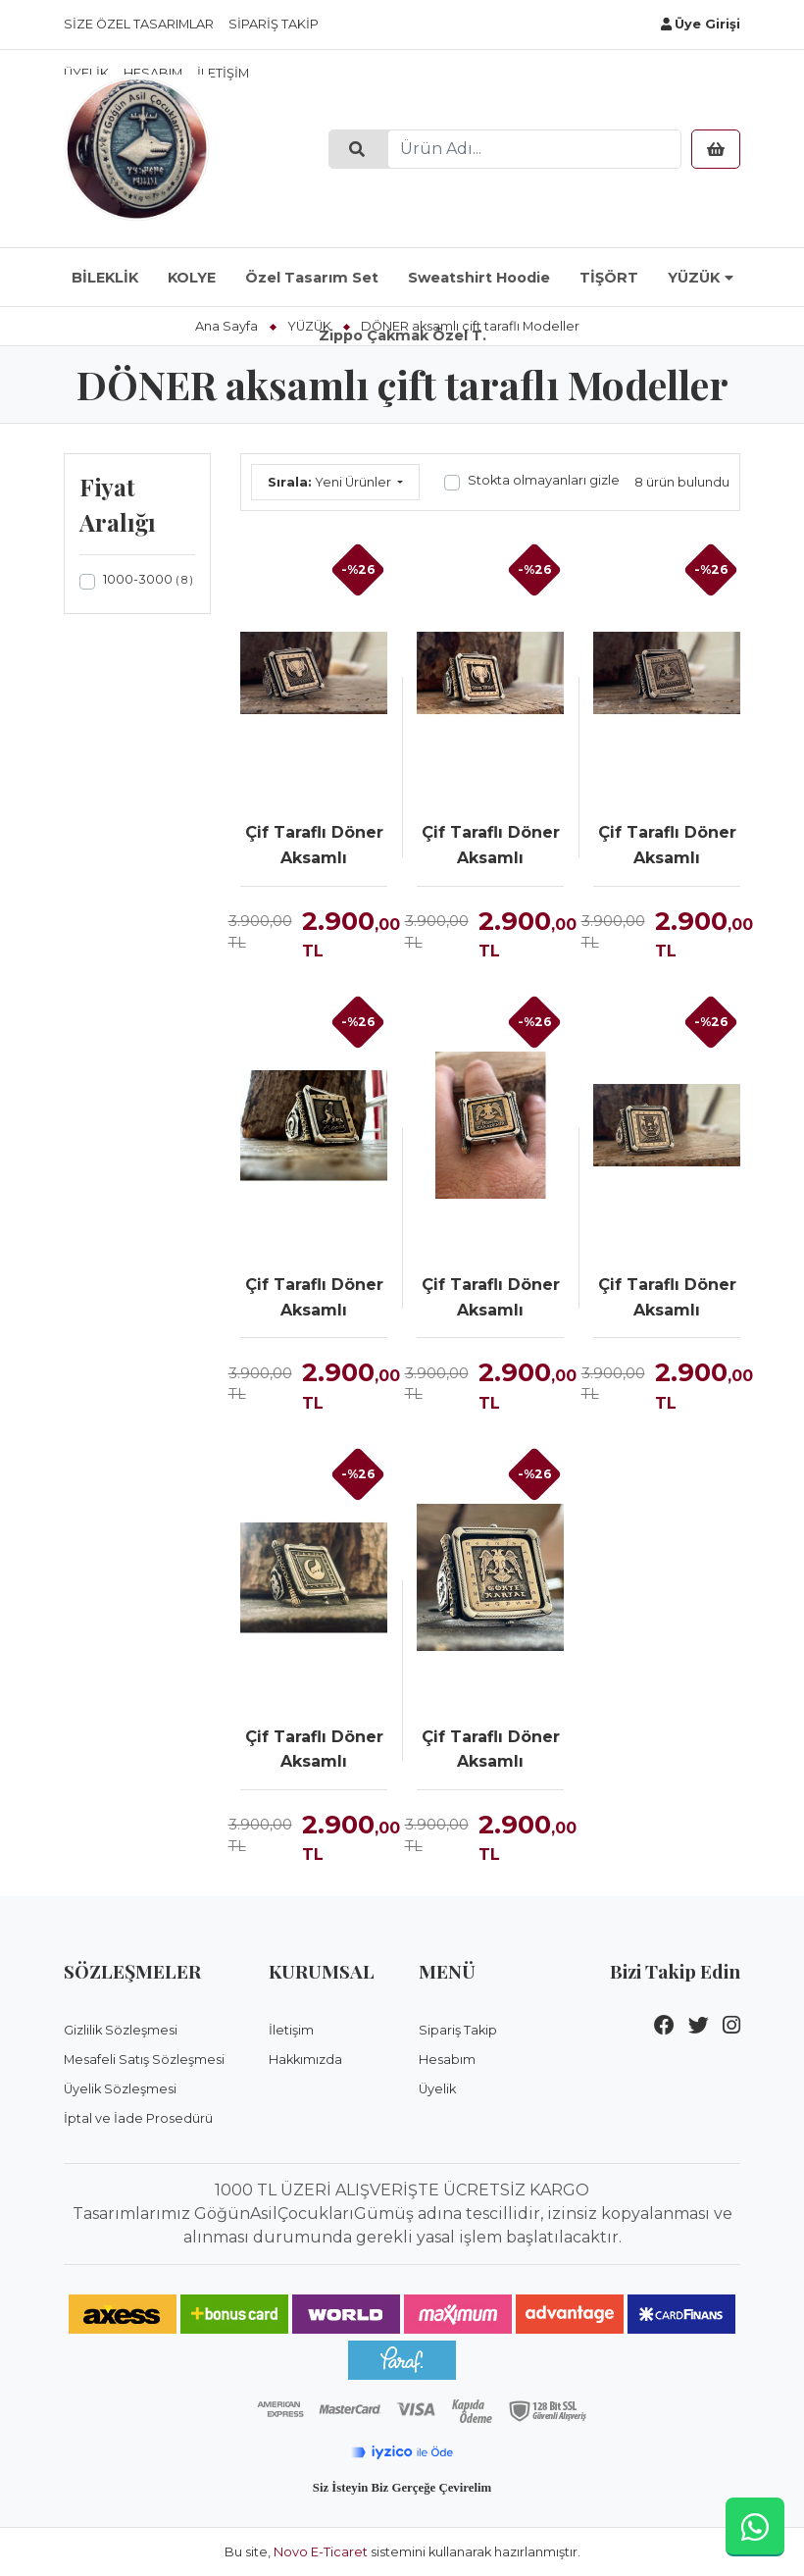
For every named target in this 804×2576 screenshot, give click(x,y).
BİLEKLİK (105, 277)
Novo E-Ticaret (321, 2552)
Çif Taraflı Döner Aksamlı (314, 845)
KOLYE (192, 277)
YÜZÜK (694, 277)
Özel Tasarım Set (311, 277)
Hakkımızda (305, 2059)
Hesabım (447, 2059)
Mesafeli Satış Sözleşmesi (144, 2059)
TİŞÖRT (608, 277)
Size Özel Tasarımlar (139, 24)
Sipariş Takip (273, 24)
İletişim (291, 2030)
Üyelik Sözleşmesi (120, 2089)
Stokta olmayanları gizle (544, 480)
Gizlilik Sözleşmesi (120, 2030)
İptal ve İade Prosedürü (138, 2118)
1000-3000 (148, 579)
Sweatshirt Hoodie (479, 277)
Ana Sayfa (226, 326)
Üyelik (437, 2089)
